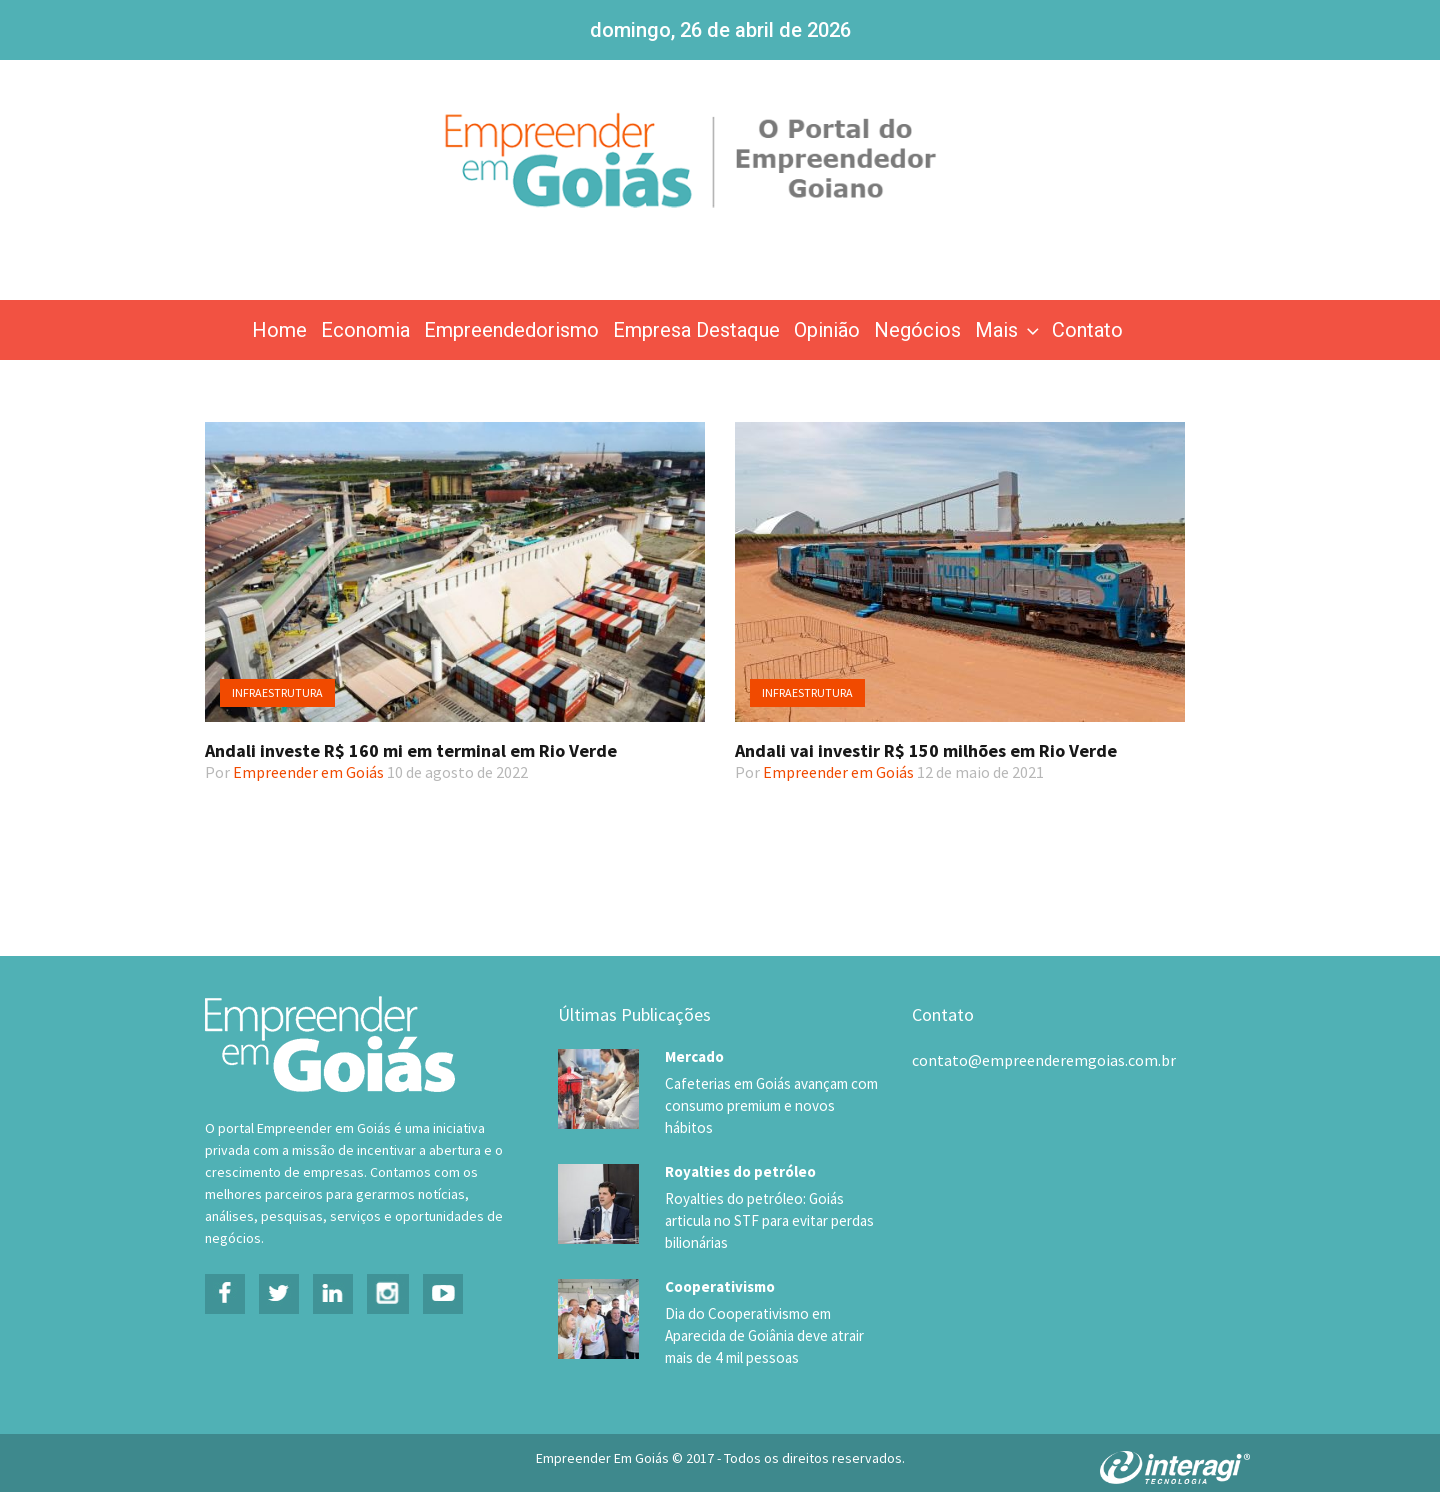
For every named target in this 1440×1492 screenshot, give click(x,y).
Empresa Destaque (696, 330)
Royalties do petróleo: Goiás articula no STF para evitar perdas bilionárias (765, 1202)
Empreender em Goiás (308, 772)
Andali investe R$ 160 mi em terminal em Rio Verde (411, 750)
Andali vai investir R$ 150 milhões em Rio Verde (926, 750)
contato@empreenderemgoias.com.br (1044, 1060)
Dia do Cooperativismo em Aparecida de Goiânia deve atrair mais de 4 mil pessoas (763, 1317)
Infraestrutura (277, 692)
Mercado (694, 1056)
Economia (365, 330)
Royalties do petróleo (740, 1152)
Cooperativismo (720, 1267)
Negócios (917, 330)
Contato (1087, 330)
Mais (1009, 330)
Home (279, 330)
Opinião (827, 330)
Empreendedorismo (511, 330)
